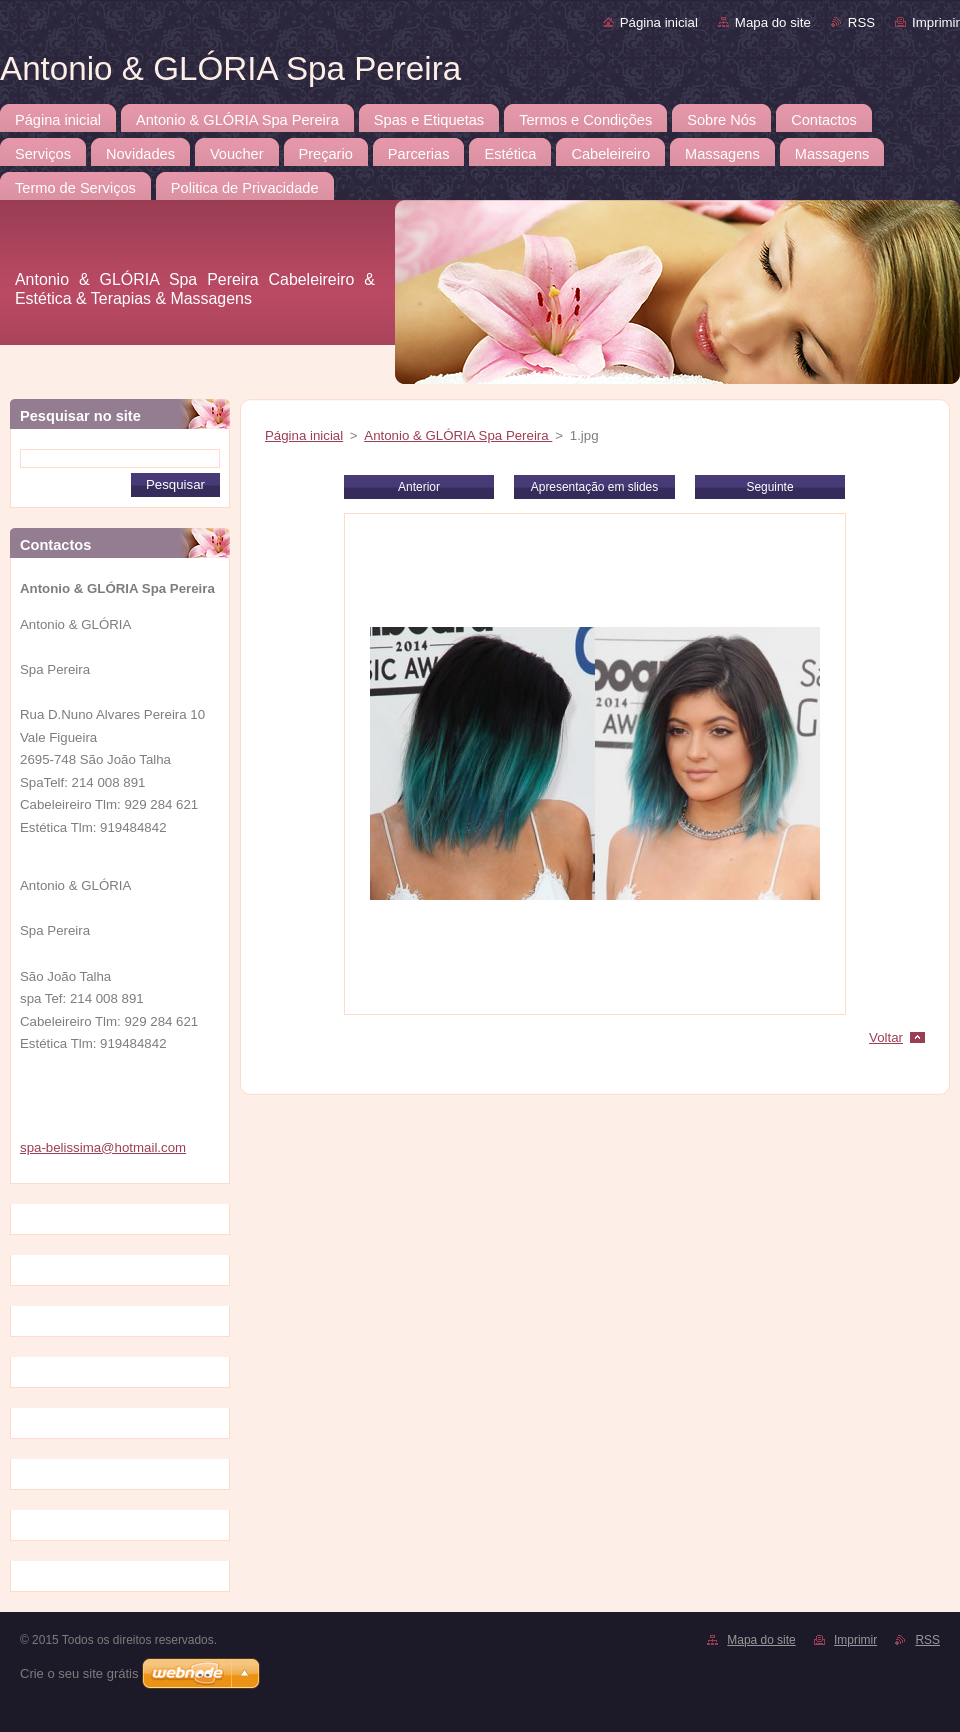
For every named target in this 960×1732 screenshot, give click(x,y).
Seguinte (769, 487)
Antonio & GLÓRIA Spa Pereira (458, 435)
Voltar (886, 1037)
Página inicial (659, 22)
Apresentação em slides (594, 487)
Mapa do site (773, 22)
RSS (861, 22)
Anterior (419, 487)
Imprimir (936, 22)
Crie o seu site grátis (79, 1673)
